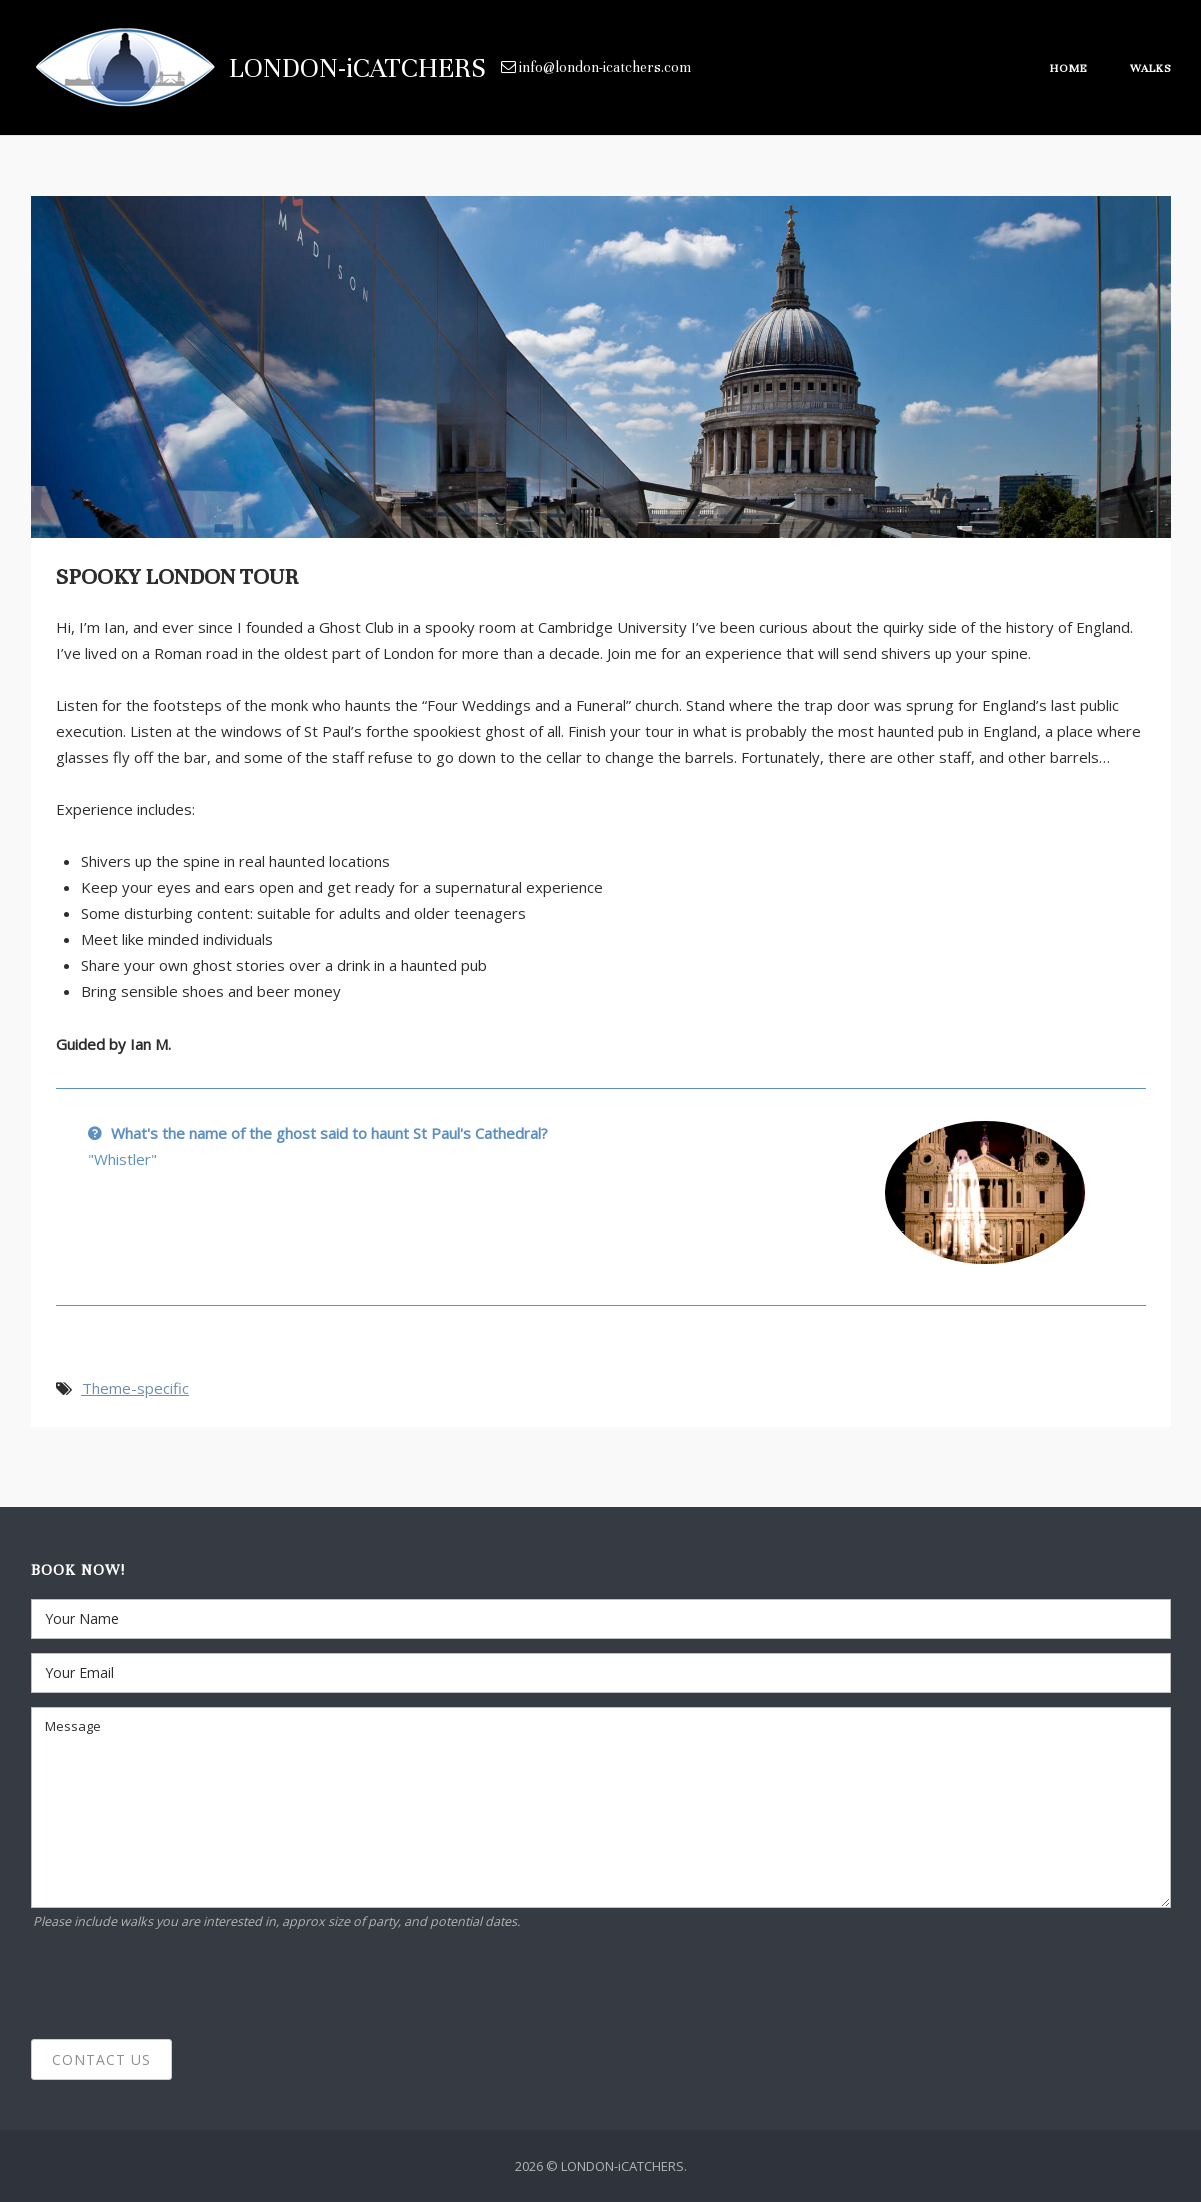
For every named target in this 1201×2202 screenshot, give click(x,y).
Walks (1150, 68)
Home (1068, 68)
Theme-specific (135, 1388)
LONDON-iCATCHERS (357, 68)
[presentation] (183, 1986)
